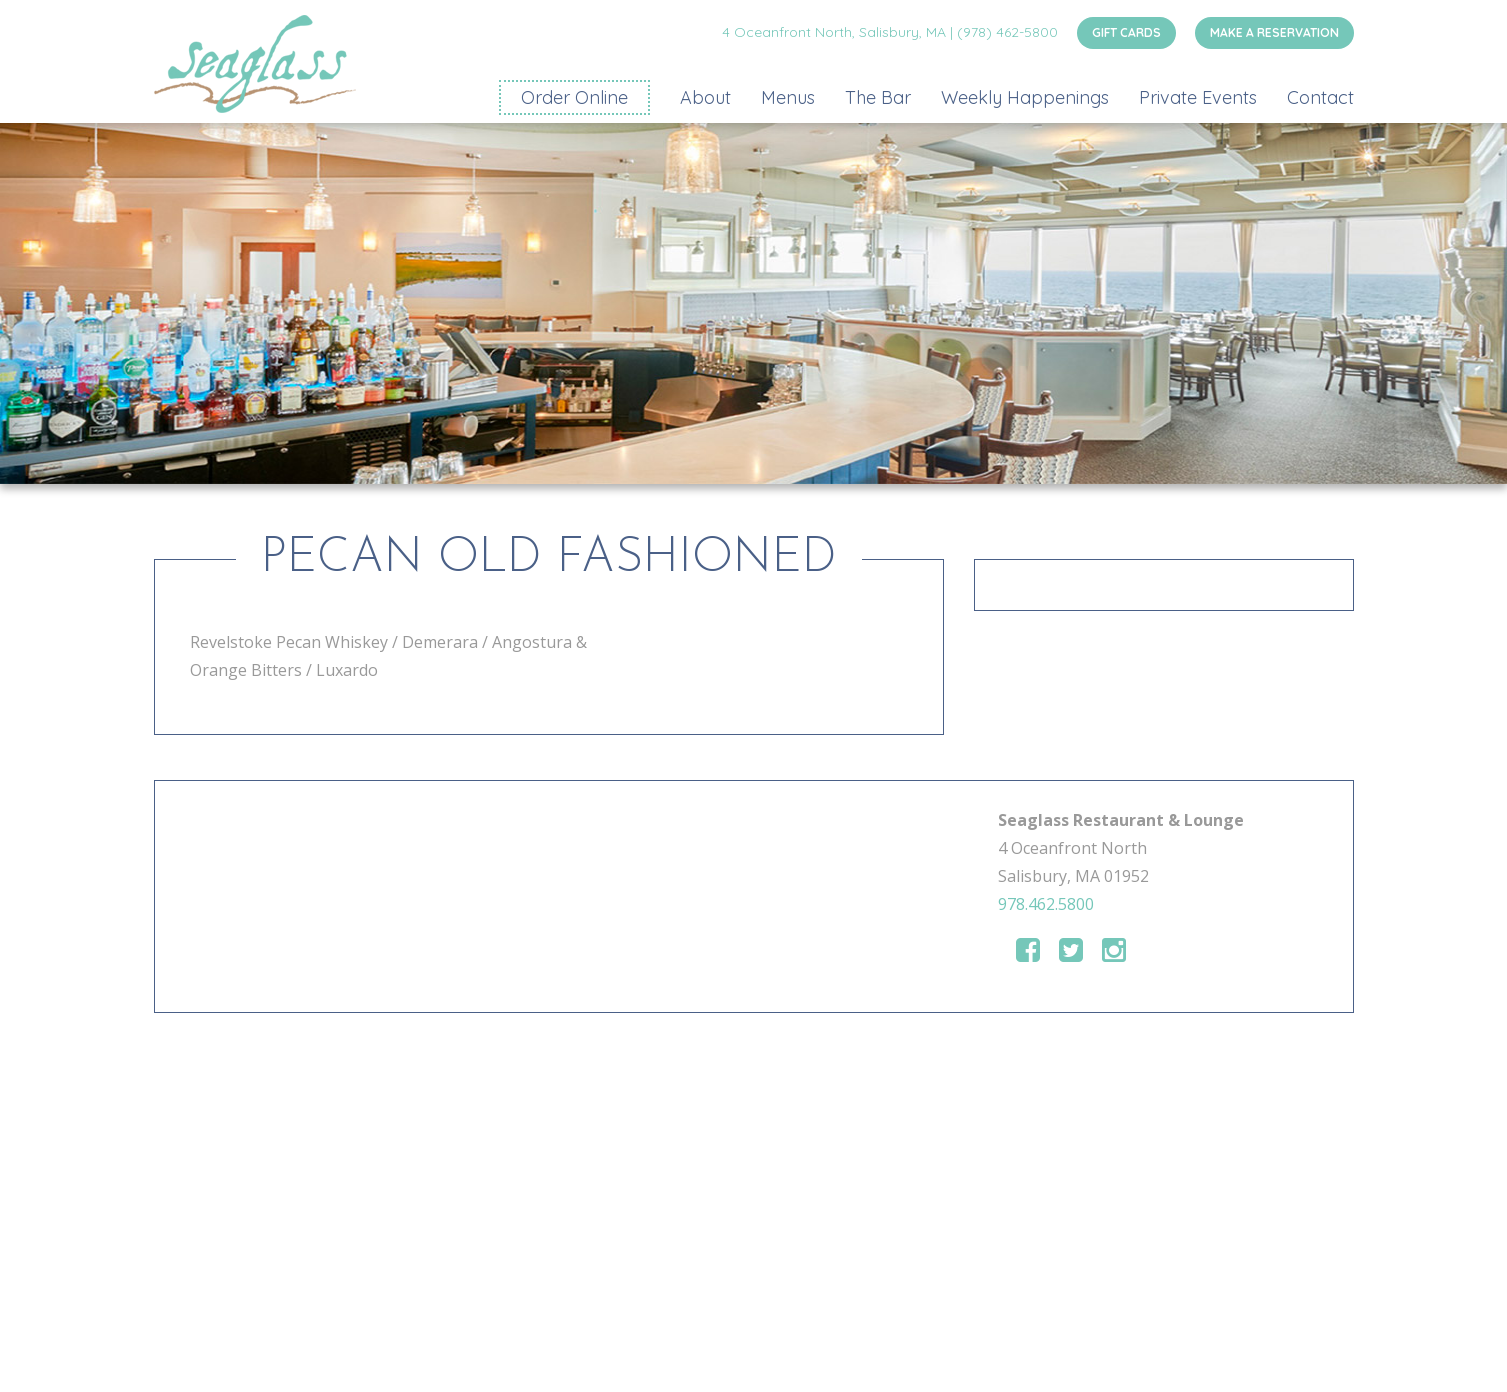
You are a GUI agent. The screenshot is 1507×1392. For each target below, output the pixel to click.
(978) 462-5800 (1007, 32)
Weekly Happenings (1025, 97)
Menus (788, 97)
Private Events (1198, 97)
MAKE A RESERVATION (1274, 32)
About (705, 97)
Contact (1320, 97)
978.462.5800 (1046, 904)
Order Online (574, 97)
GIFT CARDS (1126, 32)
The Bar (878, 97)
